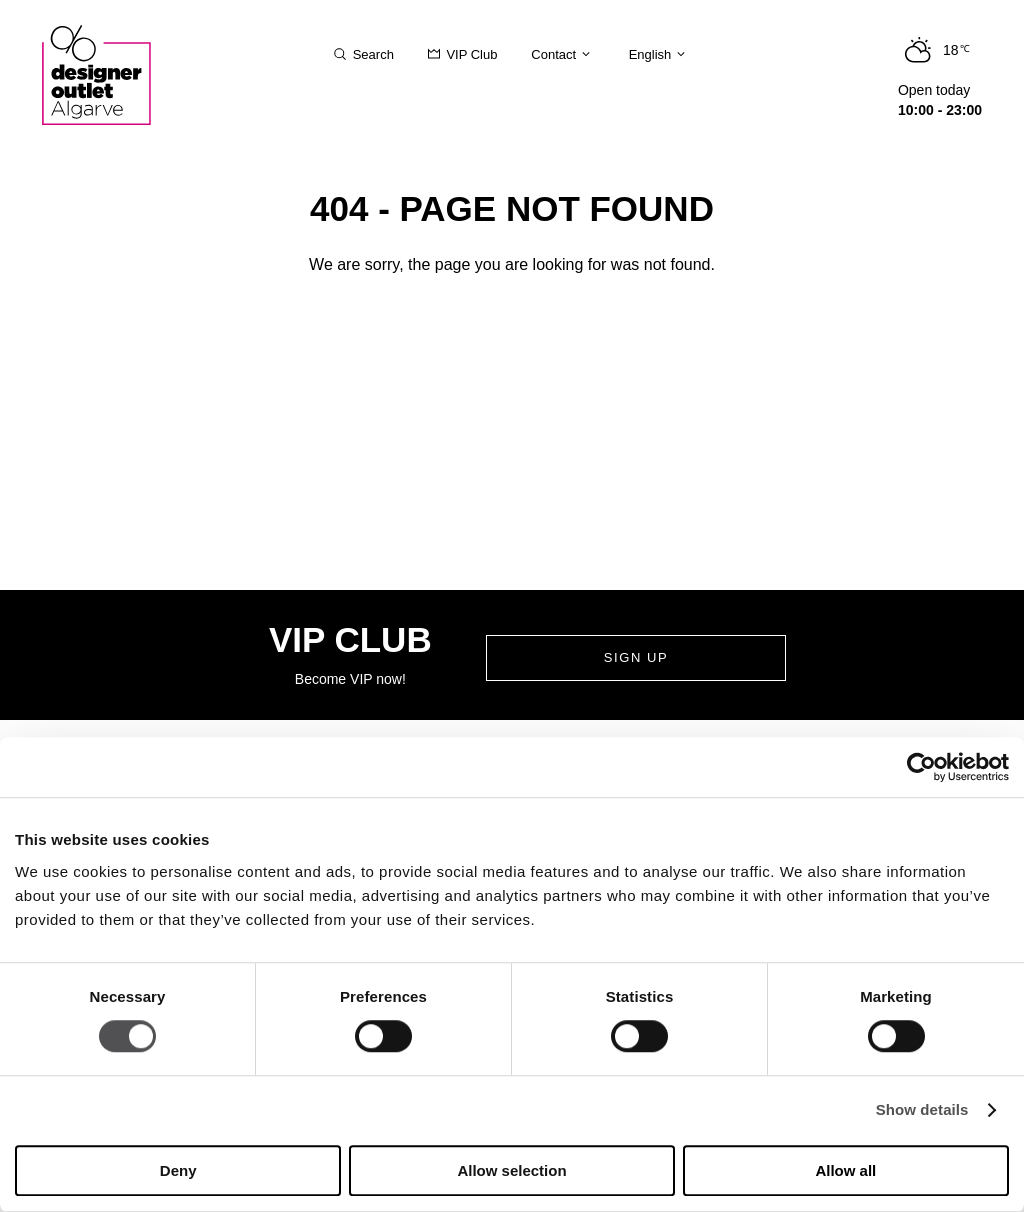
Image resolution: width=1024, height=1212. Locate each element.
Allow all (845, 1170)
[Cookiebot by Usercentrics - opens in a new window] (921, 767)
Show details (922, 1110)
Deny (178, 1170)
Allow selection (511, 1170)
